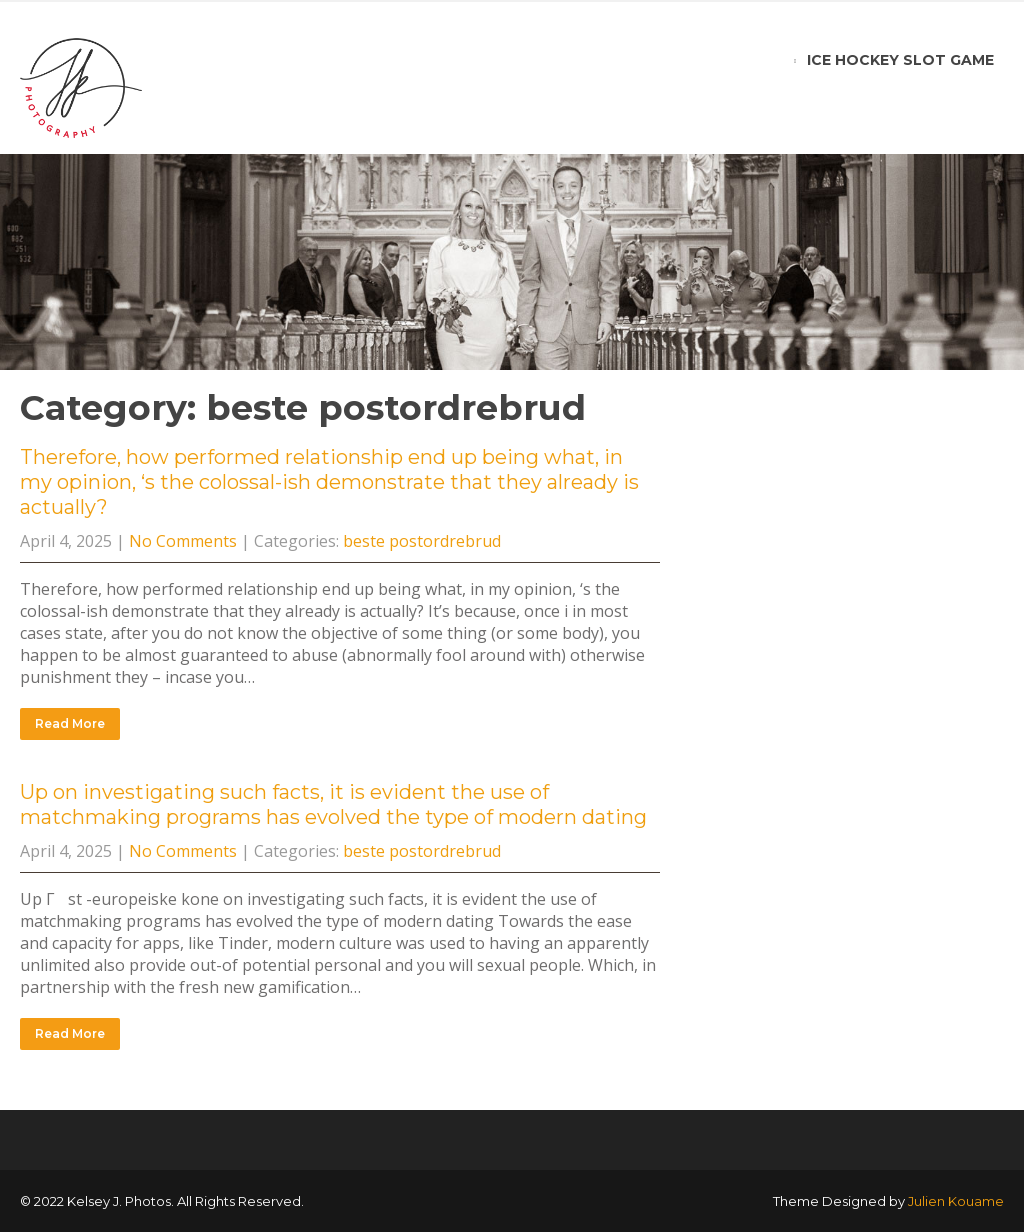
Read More (70, 723)
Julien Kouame (956, 1201)
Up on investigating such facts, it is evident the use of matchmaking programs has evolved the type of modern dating (333, 804)
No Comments (183, 541)
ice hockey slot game (900, 60)
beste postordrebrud (422, 541)
